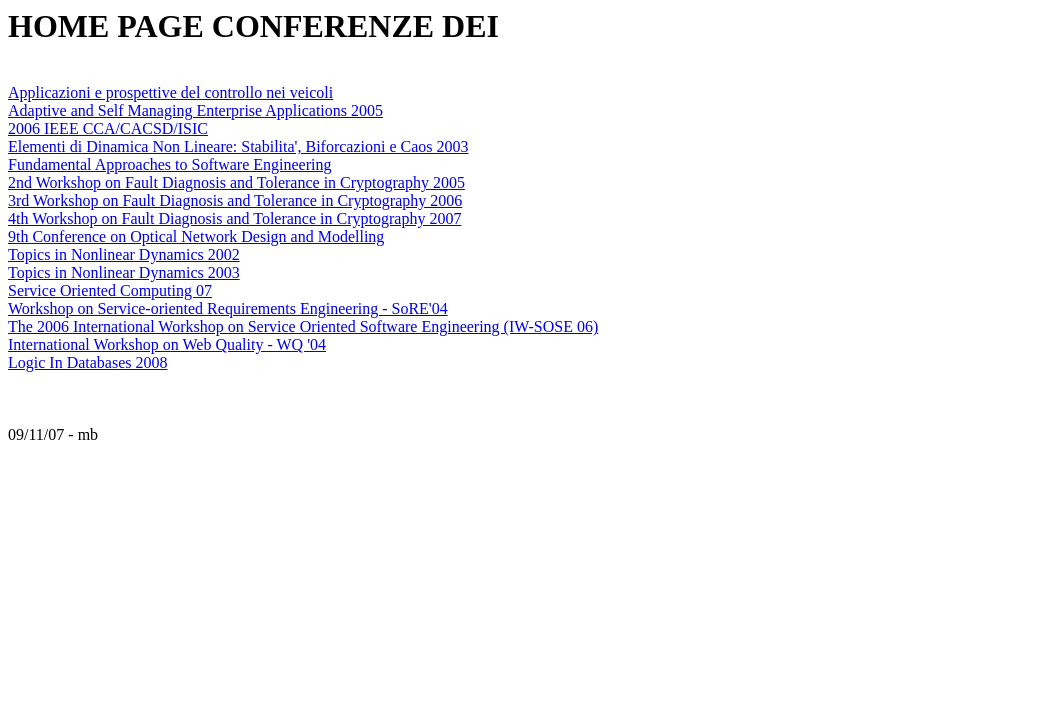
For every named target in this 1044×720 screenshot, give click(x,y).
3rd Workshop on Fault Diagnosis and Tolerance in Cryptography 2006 (235, 200)
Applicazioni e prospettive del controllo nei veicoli (170, 92)
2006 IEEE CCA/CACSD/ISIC (108, 128)
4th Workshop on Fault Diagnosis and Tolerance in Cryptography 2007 (234, 218)
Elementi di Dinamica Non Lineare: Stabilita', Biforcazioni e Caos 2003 (238, 146)
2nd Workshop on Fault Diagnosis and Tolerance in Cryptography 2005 (236, 182)
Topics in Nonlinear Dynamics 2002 (124, 254)
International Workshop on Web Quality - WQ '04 (167, 344)
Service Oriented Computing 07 (110, 290)
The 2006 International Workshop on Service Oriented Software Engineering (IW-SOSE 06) (303, 326)
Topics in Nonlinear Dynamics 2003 (124, 272)
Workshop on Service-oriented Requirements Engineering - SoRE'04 (228, 308)
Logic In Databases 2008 (88, 362)
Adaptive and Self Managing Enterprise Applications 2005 (195, 110)
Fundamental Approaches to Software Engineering (169, 164)
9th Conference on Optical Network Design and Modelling (196, 236)
